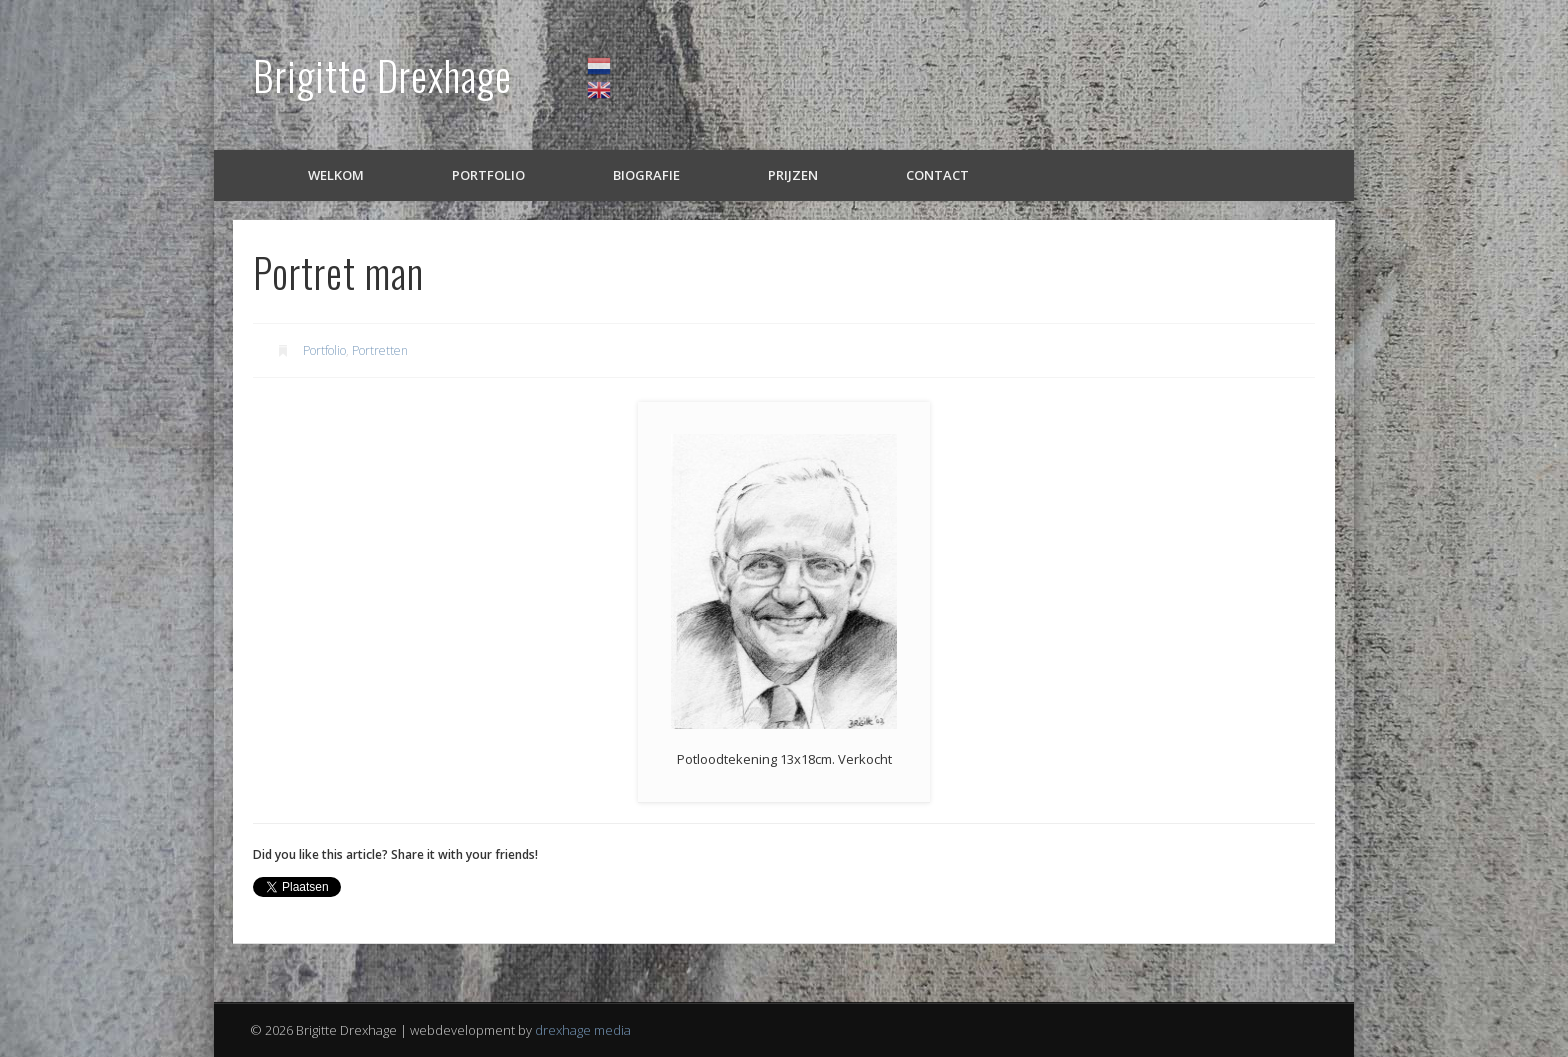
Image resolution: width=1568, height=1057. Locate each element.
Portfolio (488, 175)
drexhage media (583, 1030)
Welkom (336, 175)
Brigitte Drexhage (382, 75)
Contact (937, 175)
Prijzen (793, 175)
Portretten (380, 350)
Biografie (646, 175)
